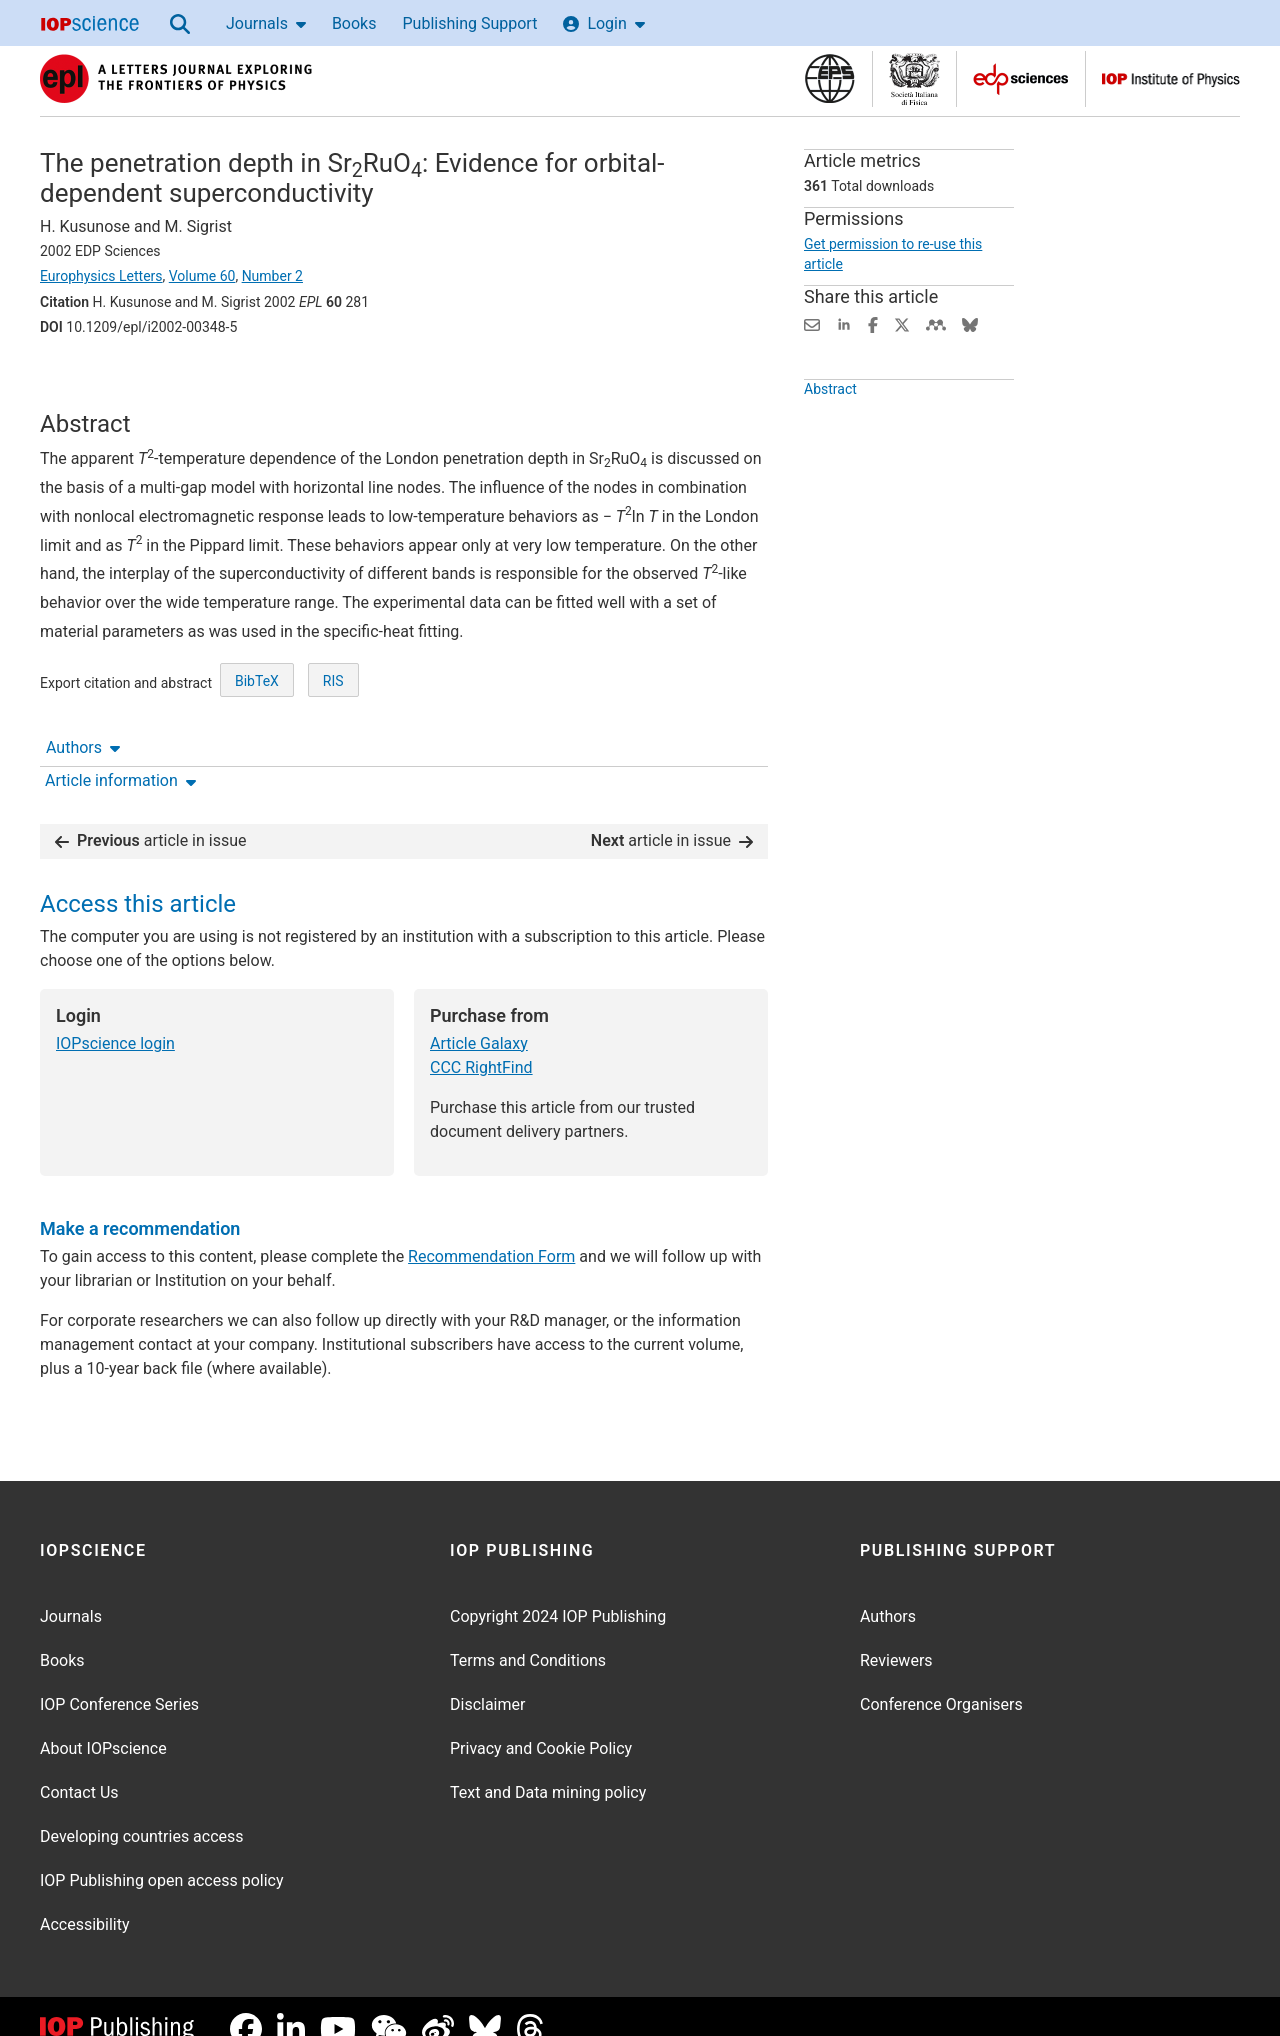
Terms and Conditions (528, 1635)
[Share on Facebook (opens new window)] (873, 323)
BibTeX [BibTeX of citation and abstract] (257, 745)
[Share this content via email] (812, 323)
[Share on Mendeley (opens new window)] (936, 323)
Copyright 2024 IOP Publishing (558, 1591)
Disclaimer (487, 1679)
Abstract (830, 426)
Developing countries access (142, 1811)
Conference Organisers (941, 1679)
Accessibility (85, 1899)
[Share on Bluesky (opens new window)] (970, 323)
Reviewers (896, 1635)
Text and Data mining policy (548, 1767)
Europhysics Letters (101, 276)
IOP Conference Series (119, 1679)
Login (603, 23)
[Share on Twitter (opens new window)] (902, 323)
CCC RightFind (481, 1041)
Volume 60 (202, 276)
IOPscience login (115, 1017)
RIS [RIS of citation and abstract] (333, 745)
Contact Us (79, 1767)
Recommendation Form (491, 1231)
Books (354, 23)
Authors (83, 382)
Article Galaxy (479, 1017)
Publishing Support (469, 23)
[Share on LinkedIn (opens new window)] (844, 323)
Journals (266, 23)
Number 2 (272, 276)
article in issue (151, 814)
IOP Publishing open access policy (162, 1855)
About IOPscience (103, 1723)
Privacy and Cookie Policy (541, 1723)
